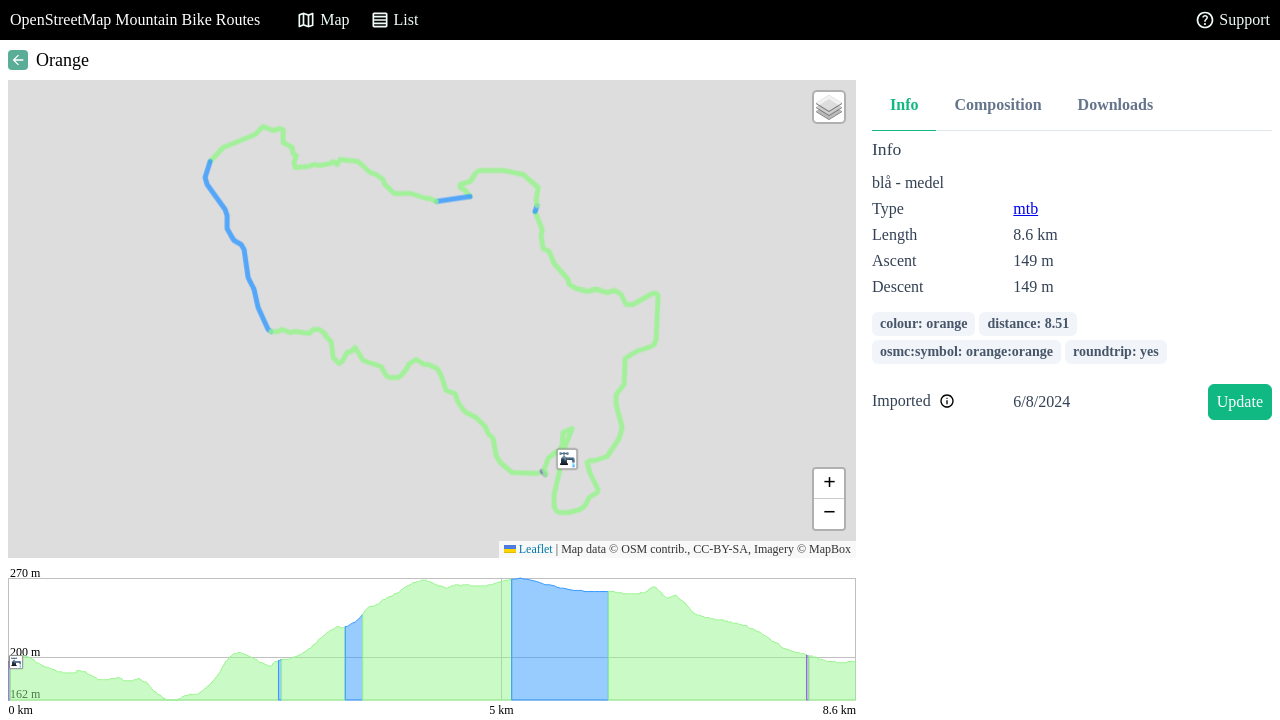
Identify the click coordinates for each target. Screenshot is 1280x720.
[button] (567, 459)
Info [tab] (904, 104)
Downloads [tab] (1116, 104)
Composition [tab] (997, 104)
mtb (1025, 208)
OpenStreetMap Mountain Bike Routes (135, 19)
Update (1240, 401)
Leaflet (528, 549)
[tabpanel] (1072, 283)
